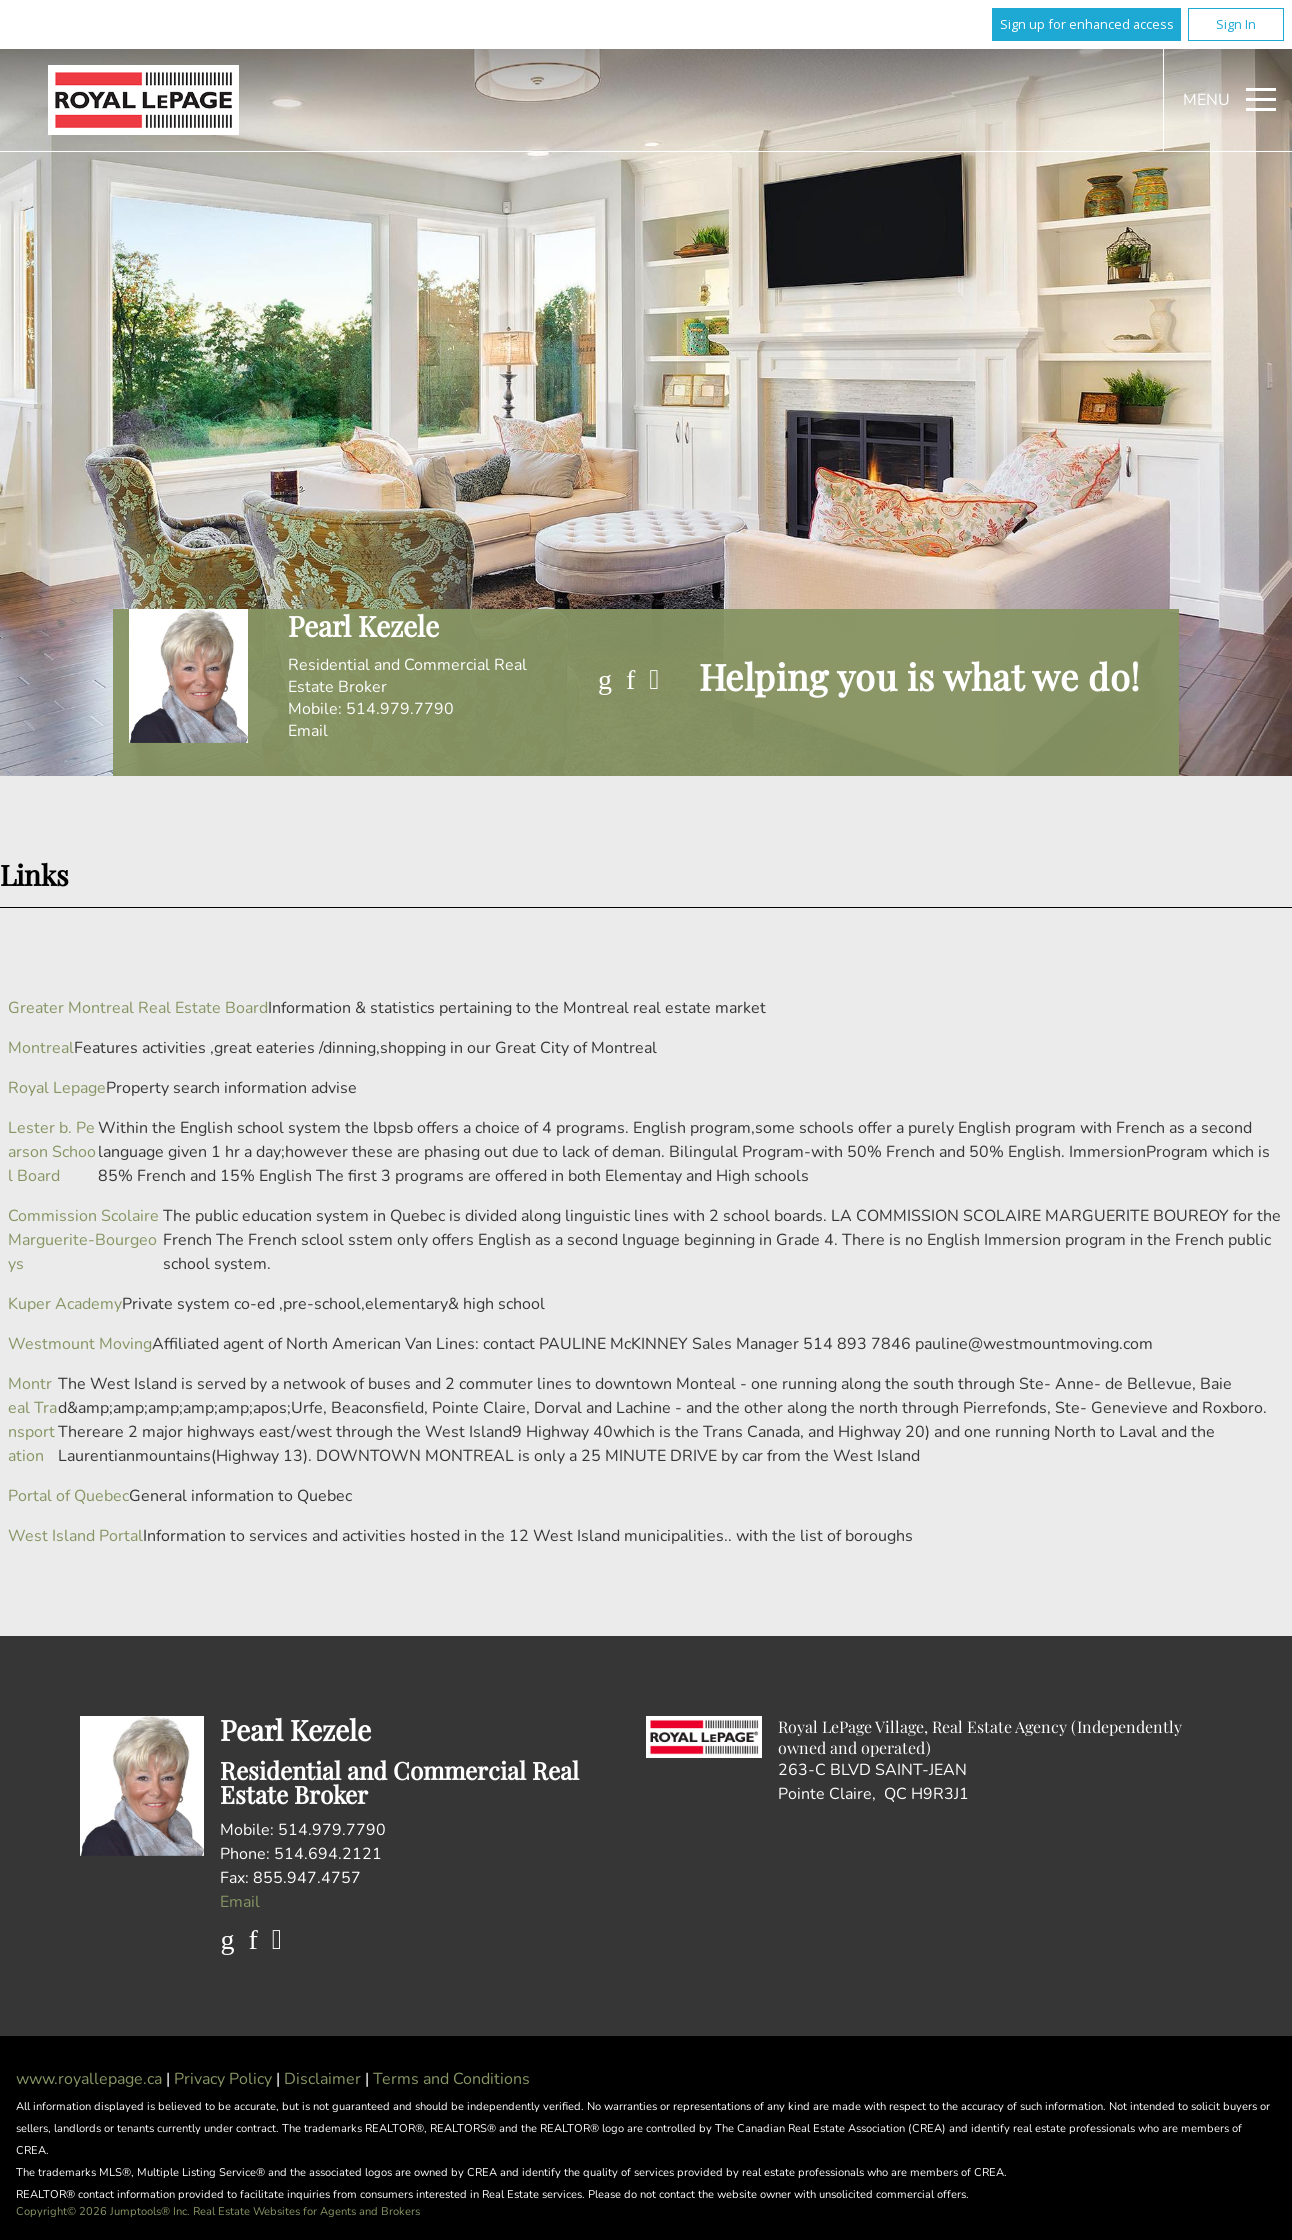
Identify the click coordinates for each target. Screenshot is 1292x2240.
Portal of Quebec (68, 1496)
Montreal (41, 1048)
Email (308, 731)
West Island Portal (75, 1536)
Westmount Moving (80, 1344)
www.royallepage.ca (89, 2079)
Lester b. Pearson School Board (52, 1152)
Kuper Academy (65, 1304)
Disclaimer (324, 2079)
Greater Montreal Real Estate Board (138, 1008)
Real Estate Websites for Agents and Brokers (306, 2211)
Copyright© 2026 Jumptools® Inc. (103, 2211)
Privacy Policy (225, 2079)
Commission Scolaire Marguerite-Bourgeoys (83, 1240)
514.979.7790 (400, 709)
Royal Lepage (57, 1088)
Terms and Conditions (451, 2079)
